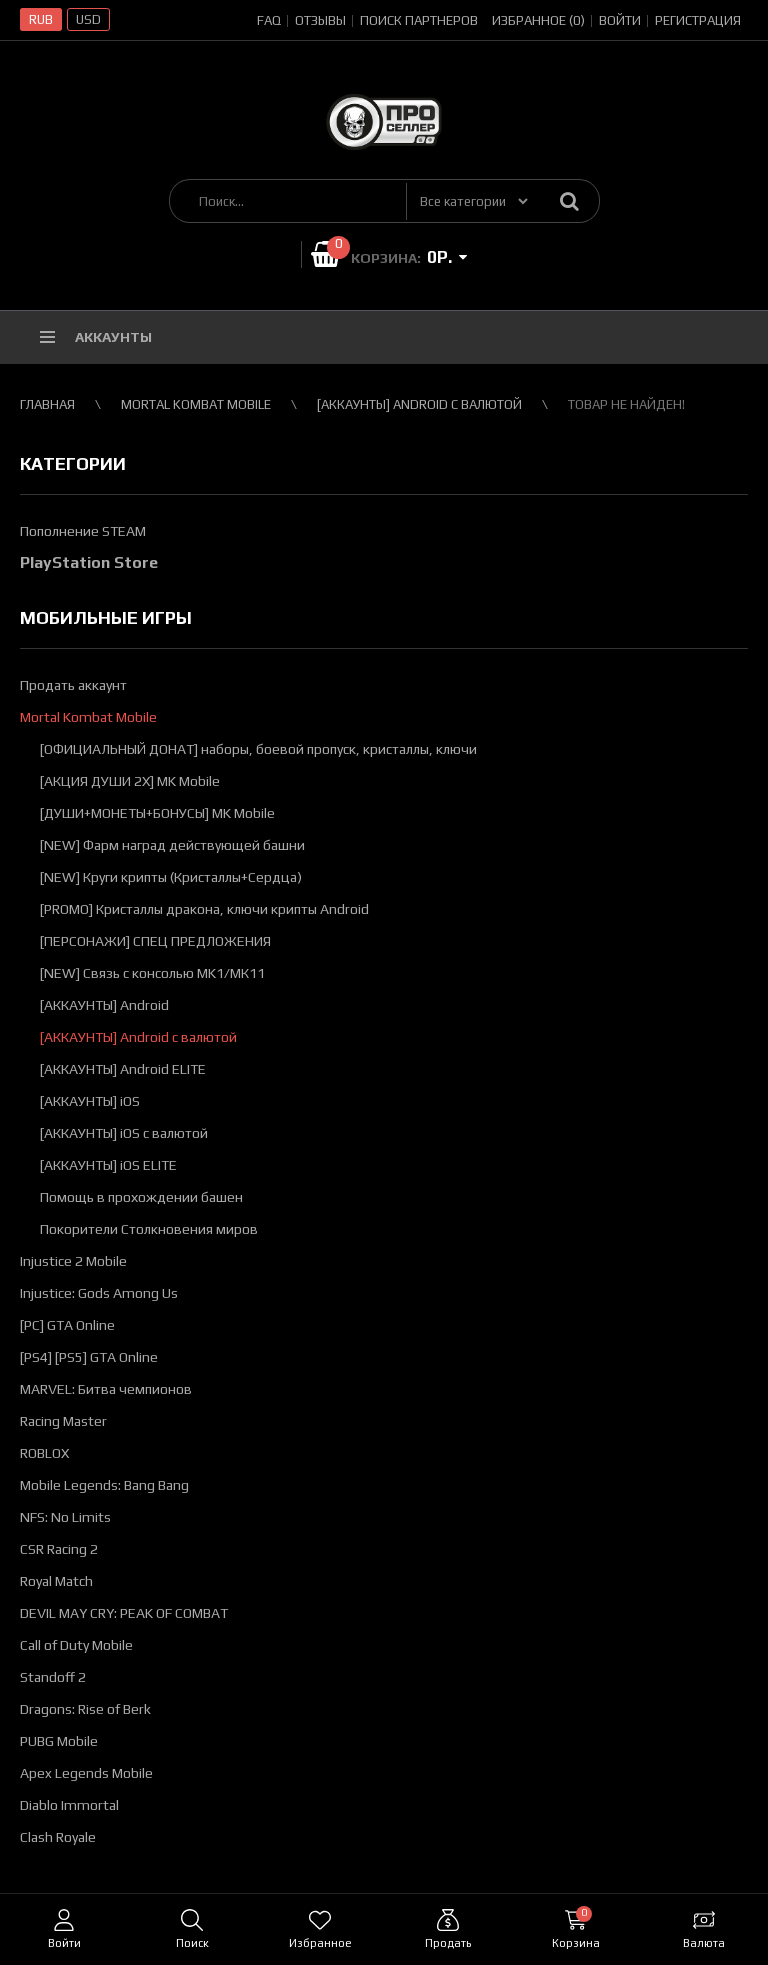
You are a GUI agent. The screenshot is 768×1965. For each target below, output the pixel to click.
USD (88, 19)
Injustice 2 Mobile (73, 1261)
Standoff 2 (53, 1677)
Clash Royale (58, 1837)
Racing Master (63, 1421)
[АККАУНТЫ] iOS (90, 1101)
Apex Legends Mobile (86, 1773)
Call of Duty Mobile (76, 1645)
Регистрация (698, 20)
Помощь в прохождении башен (141, 1197)
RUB (41, 19)
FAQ (269, 20)
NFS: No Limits (65, 1517)
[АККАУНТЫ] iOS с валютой (124, 1133)
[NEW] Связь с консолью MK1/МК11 (152, 973)
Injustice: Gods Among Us (99, 1293)
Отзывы (320, 20)
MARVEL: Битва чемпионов (106, 1389)
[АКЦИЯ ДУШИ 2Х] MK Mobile (130, 781)
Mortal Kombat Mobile (196, 404)
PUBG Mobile (59, 1741)
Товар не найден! (626, 404)
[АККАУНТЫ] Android (104, 1005)
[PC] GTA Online (67, 1325)
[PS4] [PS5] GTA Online (89, 1357)
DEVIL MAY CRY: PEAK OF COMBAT (124, 1613)
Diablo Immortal (69, 1805)
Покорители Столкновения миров (149, 1229)
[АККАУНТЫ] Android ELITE (123, 1069)
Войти (620, 20)
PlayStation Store (89, 562)
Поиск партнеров (419, 20)
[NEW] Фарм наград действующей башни (172, 845)
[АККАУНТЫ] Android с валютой (419, 404)
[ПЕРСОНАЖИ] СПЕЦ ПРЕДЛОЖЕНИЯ (155, 941)
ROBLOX (44, 1453)
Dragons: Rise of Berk (85, 1709)
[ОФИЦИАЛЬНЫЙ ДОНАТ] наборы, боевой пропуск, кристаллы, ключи (258, 749)
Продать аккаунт (73, 685)
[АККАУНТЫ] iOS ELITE (108, 1165)
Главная (47, 404)
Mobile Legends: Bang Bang (104, 1485)
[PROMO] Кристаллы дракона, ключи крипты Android (204, 909)
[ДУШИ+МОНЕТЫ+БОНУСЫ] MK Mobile (157, 813)
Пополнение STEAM (83, 531)
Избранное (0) (538, 20)
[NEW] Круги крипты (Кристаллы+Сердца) (171, 877)
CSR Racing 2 (59, 1549)
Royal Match (56, 1581)
